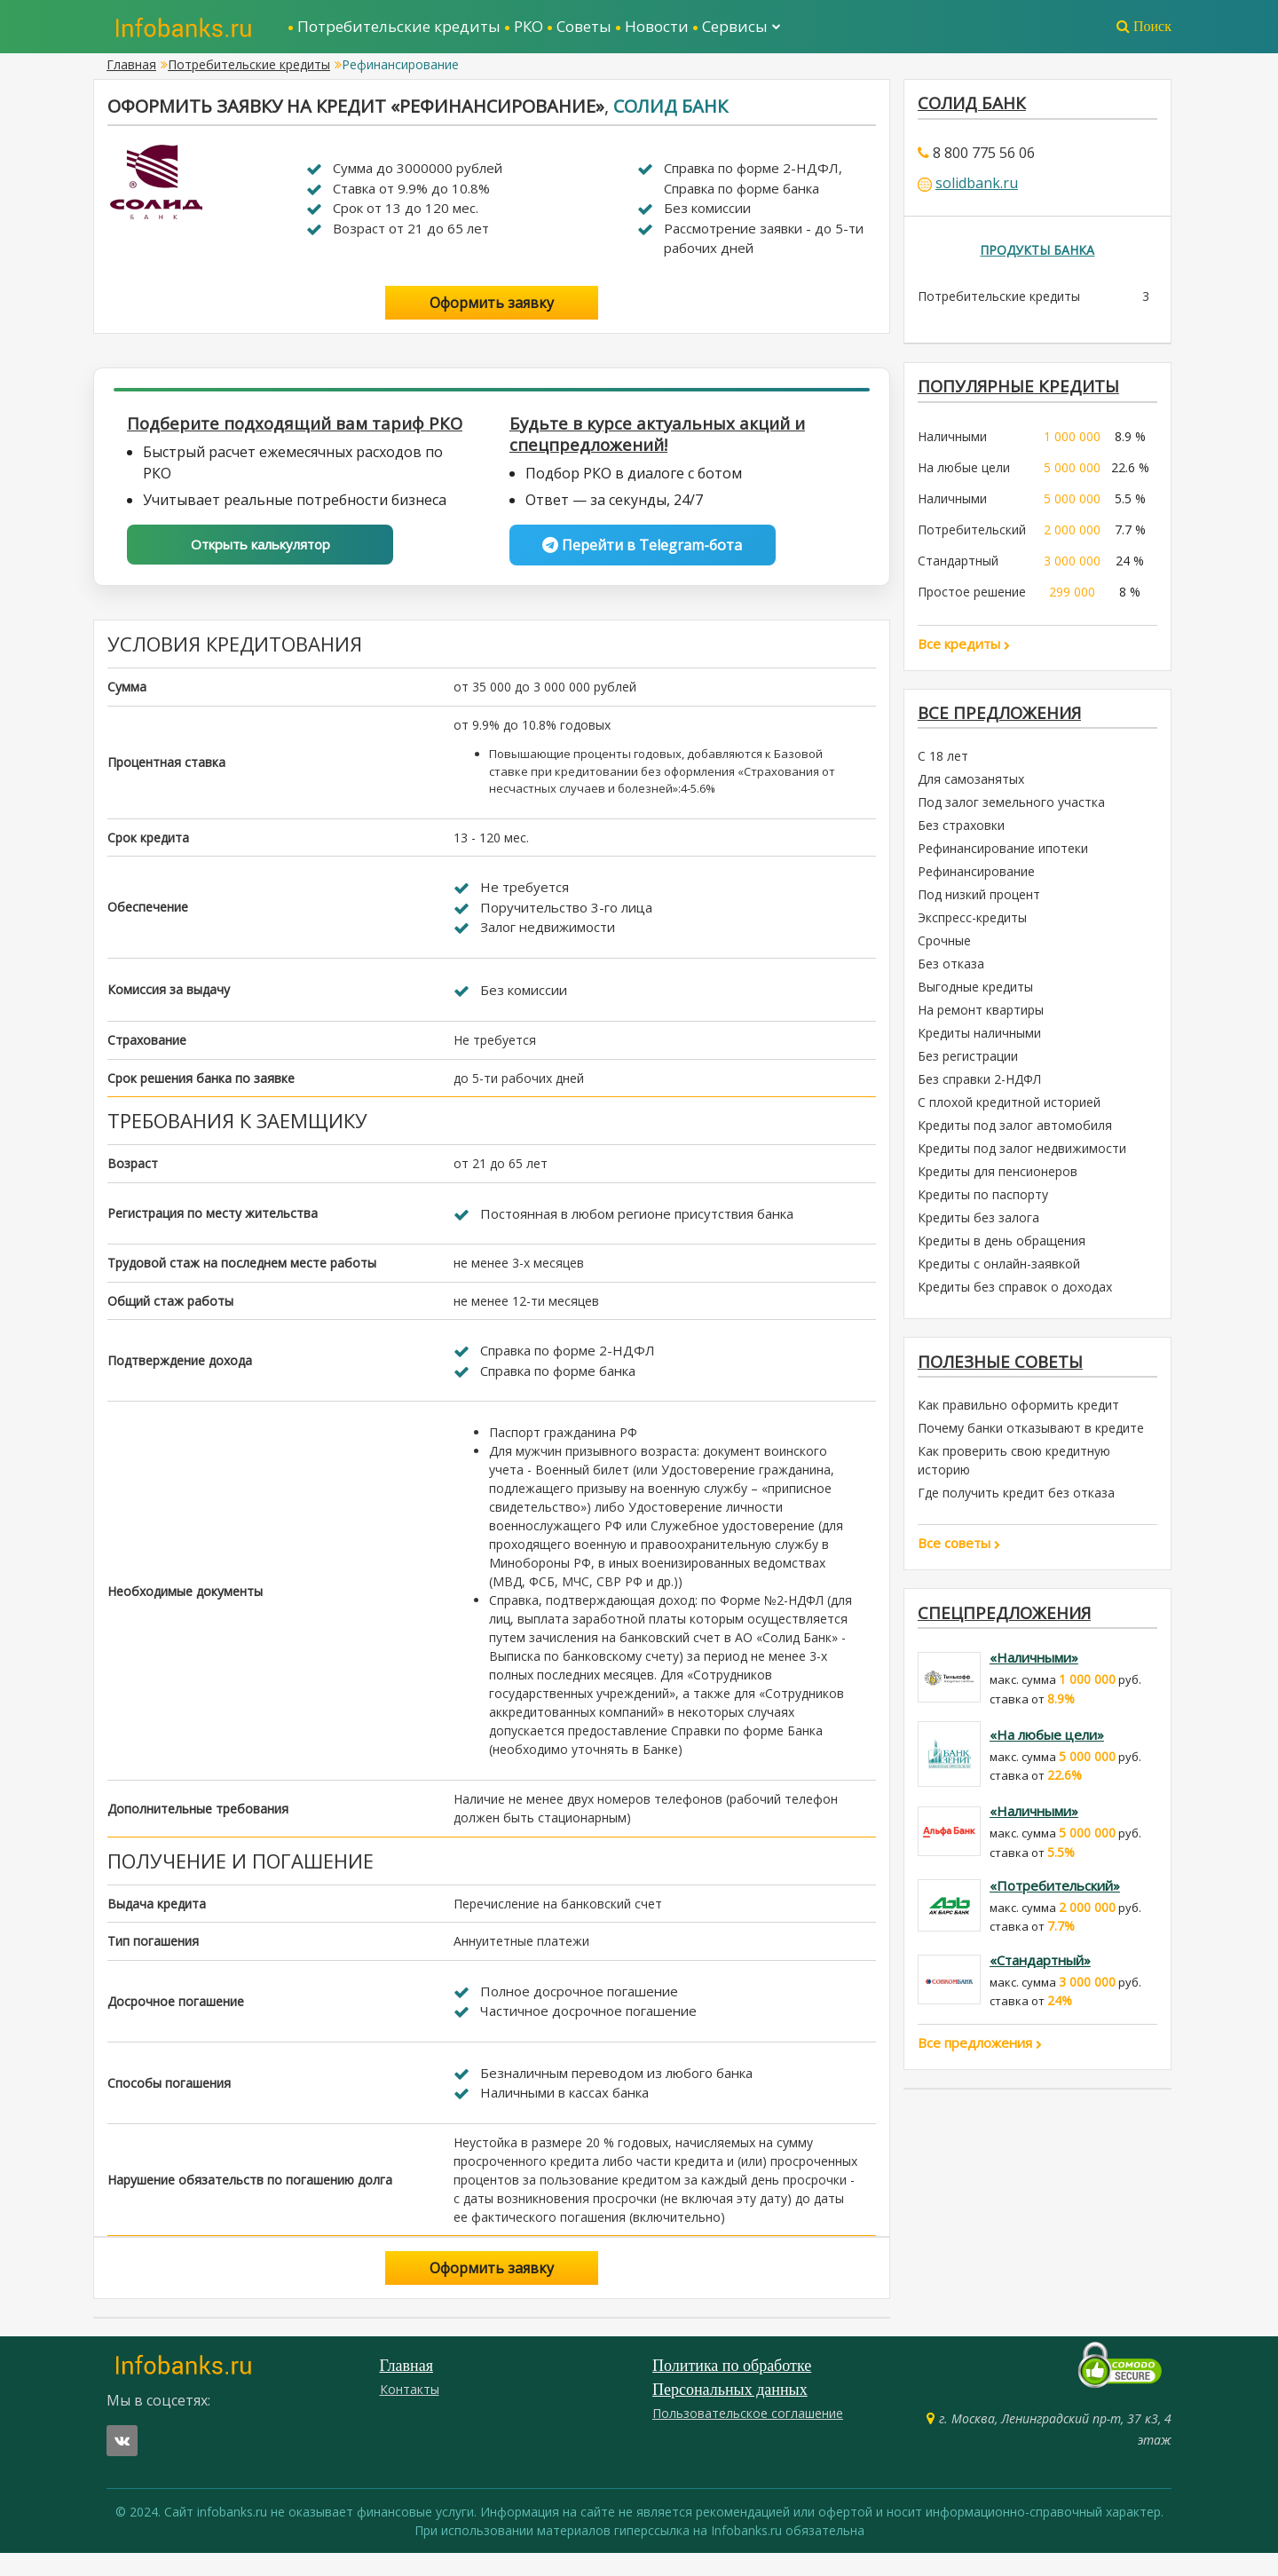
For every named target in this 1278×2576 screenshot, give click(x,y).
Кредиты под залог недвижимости (1022, 1158)
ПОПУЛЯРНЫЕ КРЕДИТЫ (1024, 391)
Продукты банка (1037, 253)
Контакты (409, 2412)
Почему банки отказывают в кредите (1031, 1440)
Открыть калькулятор (260, 568)
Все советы (959, 1555)
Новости (657, 26)
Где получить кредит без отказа (1016, 1505)
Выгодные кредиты (975, 996)
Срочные (944, 950)
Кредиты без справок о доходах (1015, 1296)
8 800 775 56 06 (984, 155)
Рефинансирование (976, 881)
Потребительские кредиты (399, 26)
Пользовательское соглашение (747, 2436)
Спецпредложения (1009, 1626)
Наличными (952, 442)
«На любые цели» (1047, 1749)
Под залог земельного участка (1011, 811)
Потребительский (972, 535)
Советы (583, 26)
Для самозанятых (971, 788)
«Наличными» (1034, 1672)
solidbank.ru (976, 185)
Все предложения (1004, 720)
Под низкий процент (979, 904)
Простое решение (972, 597)
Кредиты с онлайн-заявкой (999, 1273)
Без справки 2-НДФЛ (979, 1088)
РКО (528, 26)
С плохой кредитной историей (1009, 1111)
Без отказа (951, 973)
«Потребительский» (1055, 1900)
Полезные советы (1005, 1372)
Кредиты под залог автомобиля (1015, 1134)
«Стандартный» (1040, 1975)
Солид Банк (670, 106)
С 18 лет (943, 765)
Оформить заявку (492, 302)
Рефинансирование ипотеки (1003, 857)
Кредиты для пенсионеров (997, 1181)
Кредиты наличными (979, 1042)
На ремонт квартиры (981, 1019)
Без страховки (961, 834)
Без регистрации (968, 1065)
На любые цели (964, 473)
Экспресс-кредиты (972, 927)
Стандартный (958, 566)
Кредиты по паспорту (983, 1204)
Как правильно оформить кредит (1018, 1417)
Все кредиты (964, 650)
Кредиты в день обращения (1001, 1250)
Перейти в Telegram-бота (642, 547)
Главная (131, 64)
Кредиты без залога (978, 1227)
